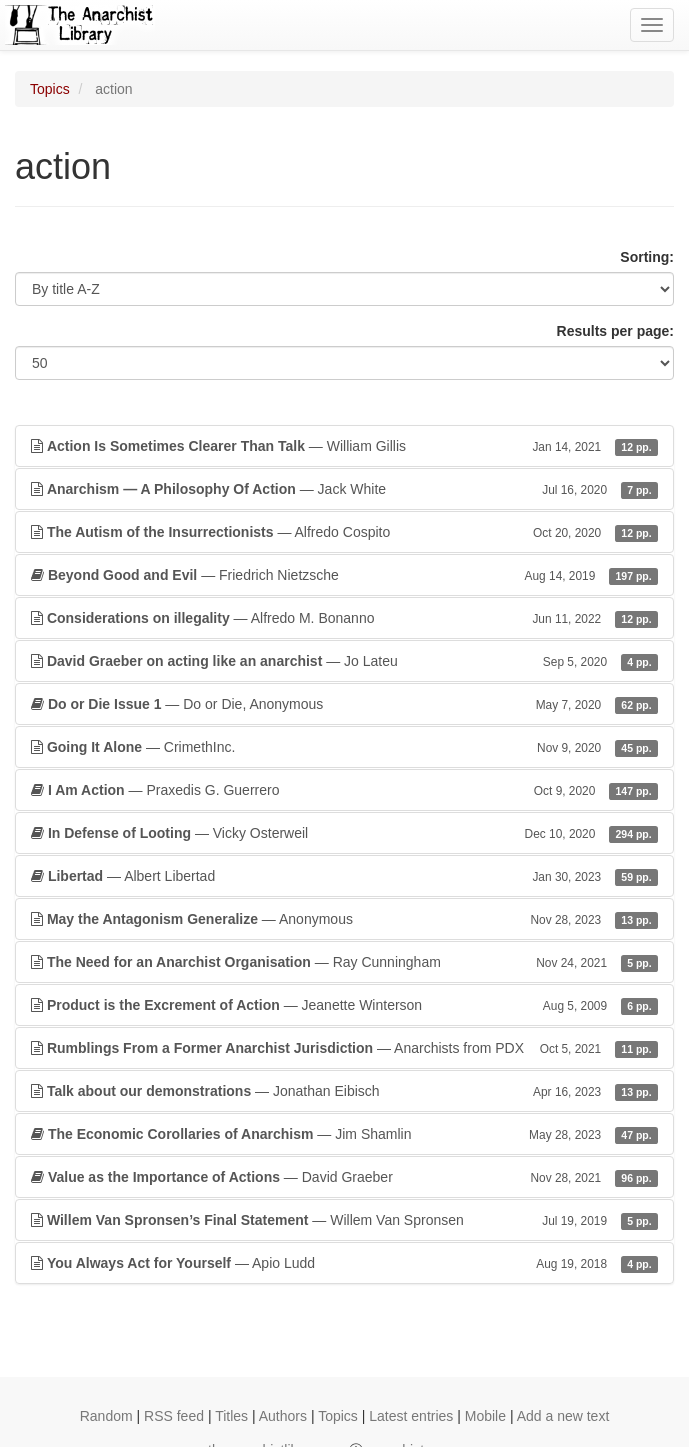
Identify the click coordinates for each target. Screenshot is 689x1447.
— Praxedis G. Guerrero (344, 790)
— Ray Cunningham (344, 962)
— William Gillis (344, 446)
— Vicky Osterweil (344, 833)
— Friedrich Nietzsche (344, 575)
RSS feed (174, 1416)
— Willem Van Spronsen (344, 1220)
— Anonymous (344, 919)
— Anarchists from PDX (344, 1048)
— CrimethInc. (344, 747)
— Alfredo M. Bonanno (344, 618)
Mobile (485, 1416)
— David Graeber (344, 1177)
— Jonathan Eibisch (344, 1091)
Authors (283, 1416)
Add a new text (563, 1416)
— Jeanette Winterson (344, 1005)
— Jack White (344, 489)
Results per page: (615, 331)
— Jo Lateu (344, 661)
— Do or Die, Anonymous (344, 704)
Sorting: (647, 257)
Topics (50, 89)
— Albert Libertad (344, 876)
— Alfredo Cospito (344, 532)
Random (106, 1416)
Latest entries (411, 1416)
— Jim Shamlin (344, 1134)
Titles (231, 1416)
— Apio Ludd (344, 1263)
